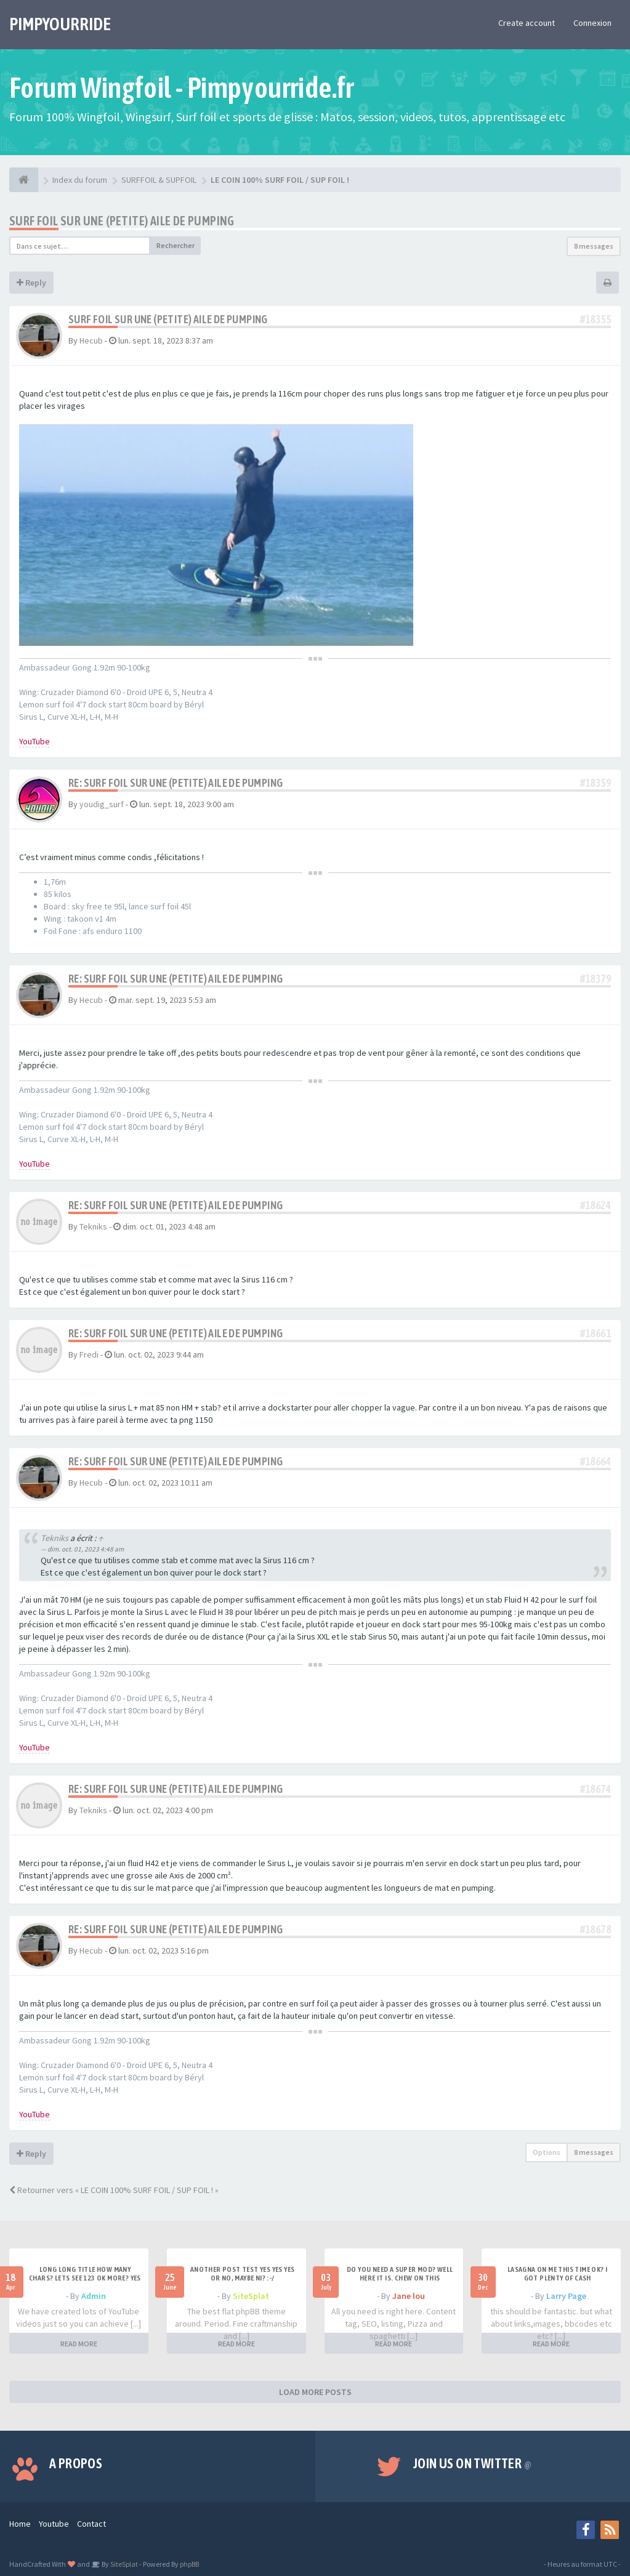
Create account (526, 22)
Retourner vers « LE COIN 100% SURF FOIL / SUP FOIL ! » (114, 2190)
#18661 (595, 1333)
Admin (93, 2295)
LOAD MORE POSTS (315, 2391)
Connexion (592, 22)
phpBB (189, 2564)
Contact (91, 2523)
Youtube (54, 2523)
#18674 (595, 1788)
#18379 (595, 978)
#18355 (595, 319)
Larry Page (566, 2295)
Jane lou (408, 2295)
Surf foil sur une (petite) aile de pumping (122, 221)
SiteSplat (251, 2295)
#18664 (595, 1461)
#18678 (595, 1929)
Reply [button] (31, 282)
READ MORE (78, 2343)
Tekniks (93, 1226)
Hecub (91, 340)
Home (20, 2523)
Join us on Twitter (472, 2463)
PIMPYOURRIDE (60, 24)
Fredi (89, 1354)
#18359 (595, 782)
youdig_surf (101, 804)
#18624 (595, 1205)
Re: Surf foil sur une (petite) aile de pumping (175, 782)
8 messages (593, 246)
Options (546, 2152)
